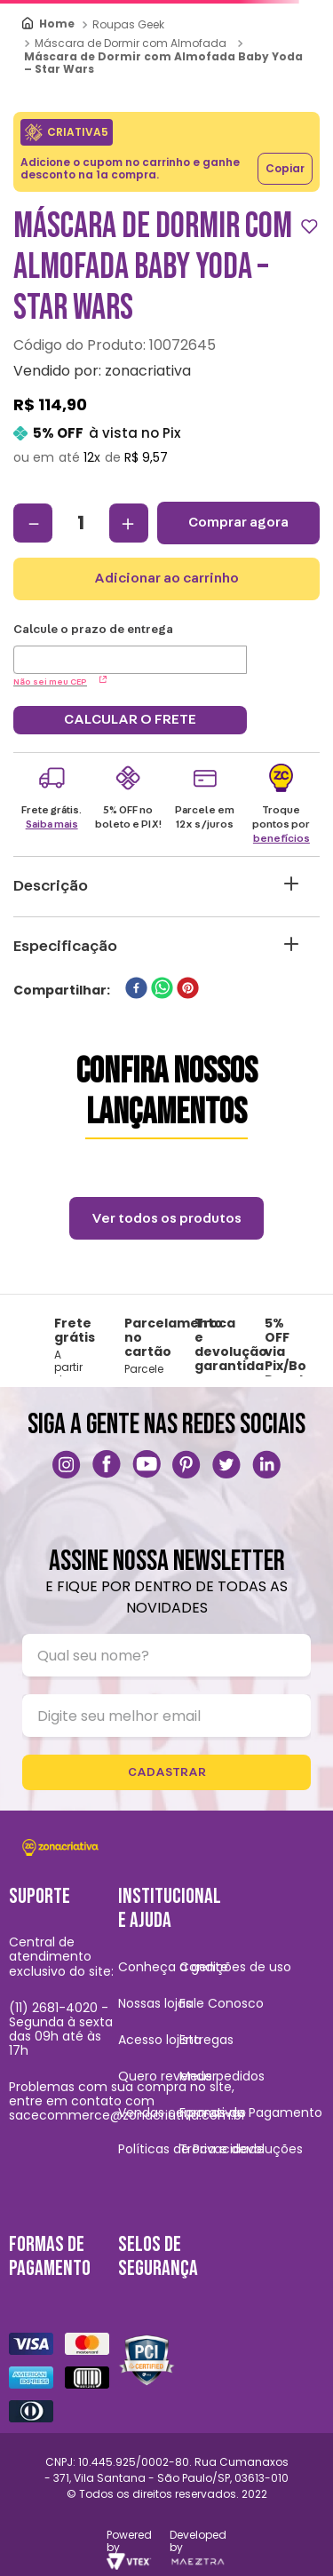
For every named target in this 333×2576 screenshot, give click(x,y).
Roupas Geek (128, 24)
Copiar (285, 168)
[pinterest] (188, 990)
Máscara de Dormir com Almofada (130, 43)
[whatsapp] (162, 990)
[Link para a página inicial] (49, 24)
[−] (32, 523)
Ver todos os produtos (166, 1218)
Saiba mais (52, 824)
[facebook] (136, 990)
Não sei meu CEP (60, 682)
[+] (128, 523)
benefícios (281, 838)
